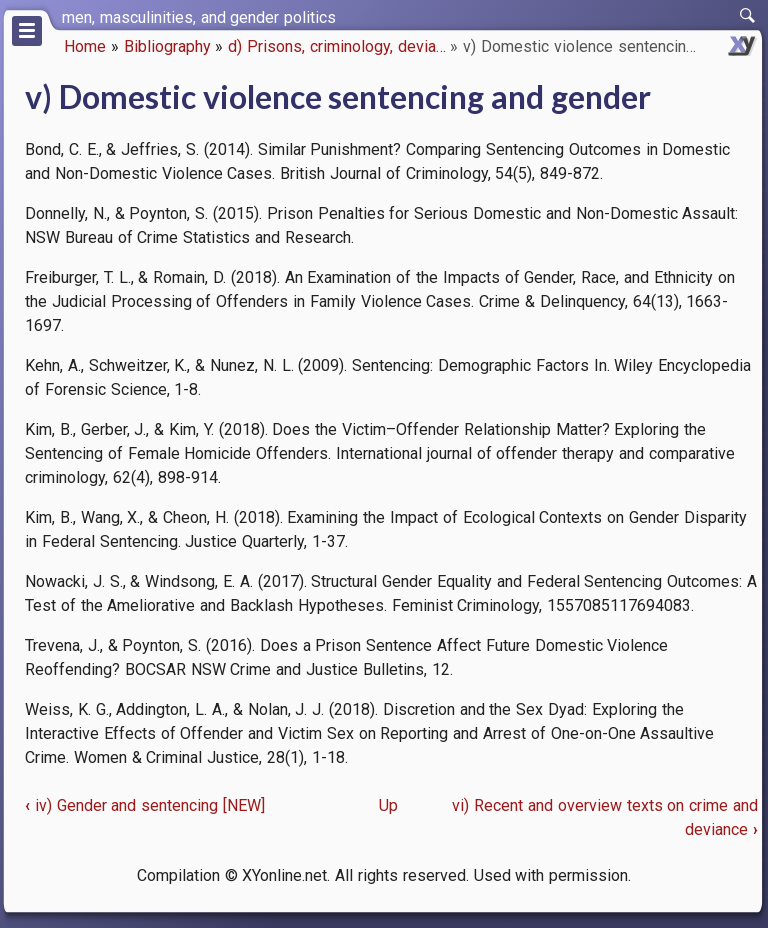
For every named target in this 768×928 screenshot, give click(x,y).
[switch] (748, 16)
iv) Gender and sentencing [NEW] (145, 805)
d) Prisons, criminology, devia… (336, 46)
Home (85, 46)
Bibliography (167, 46)
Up (388, 805)
